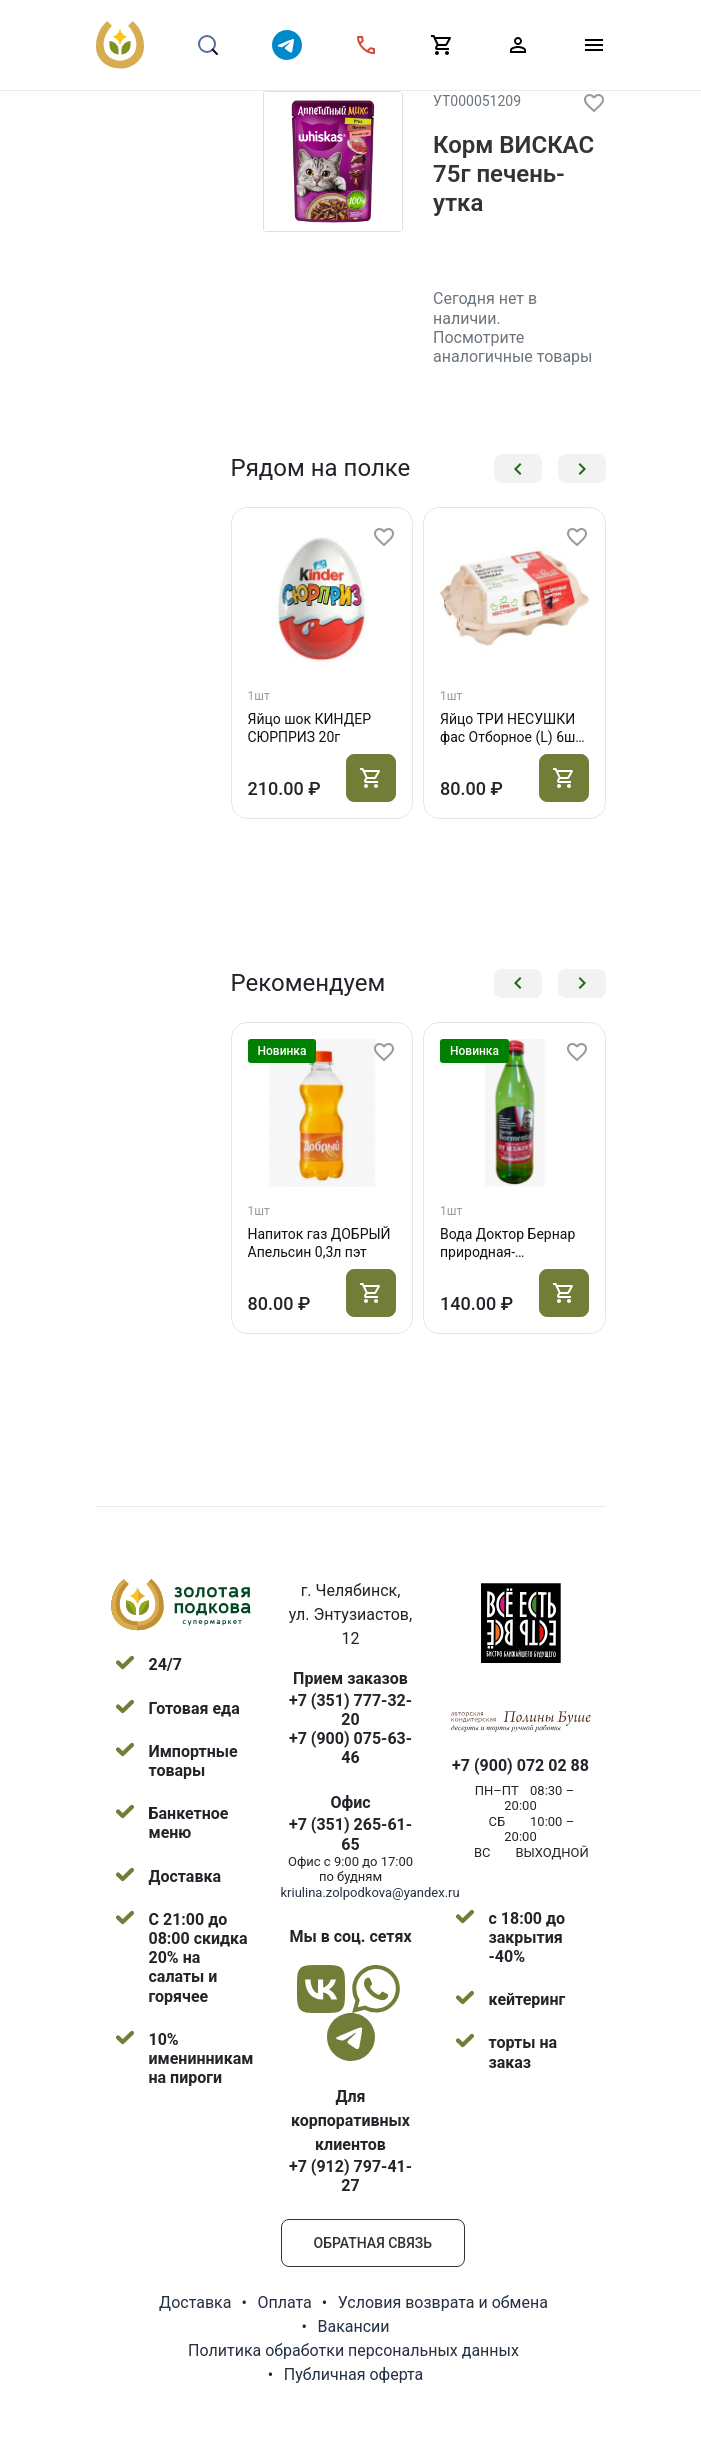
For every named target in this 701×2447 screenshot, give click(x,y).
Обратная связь (373, 2243)
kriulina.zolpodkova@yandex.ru (370, 1892)
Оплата (284, 2302)
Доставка (195, 2302)
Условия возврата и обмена (443, 2302)
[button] (518, 468)
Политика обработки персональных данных (353, 2350)
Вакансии (353, 2326)
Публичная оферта (354, 2374)
